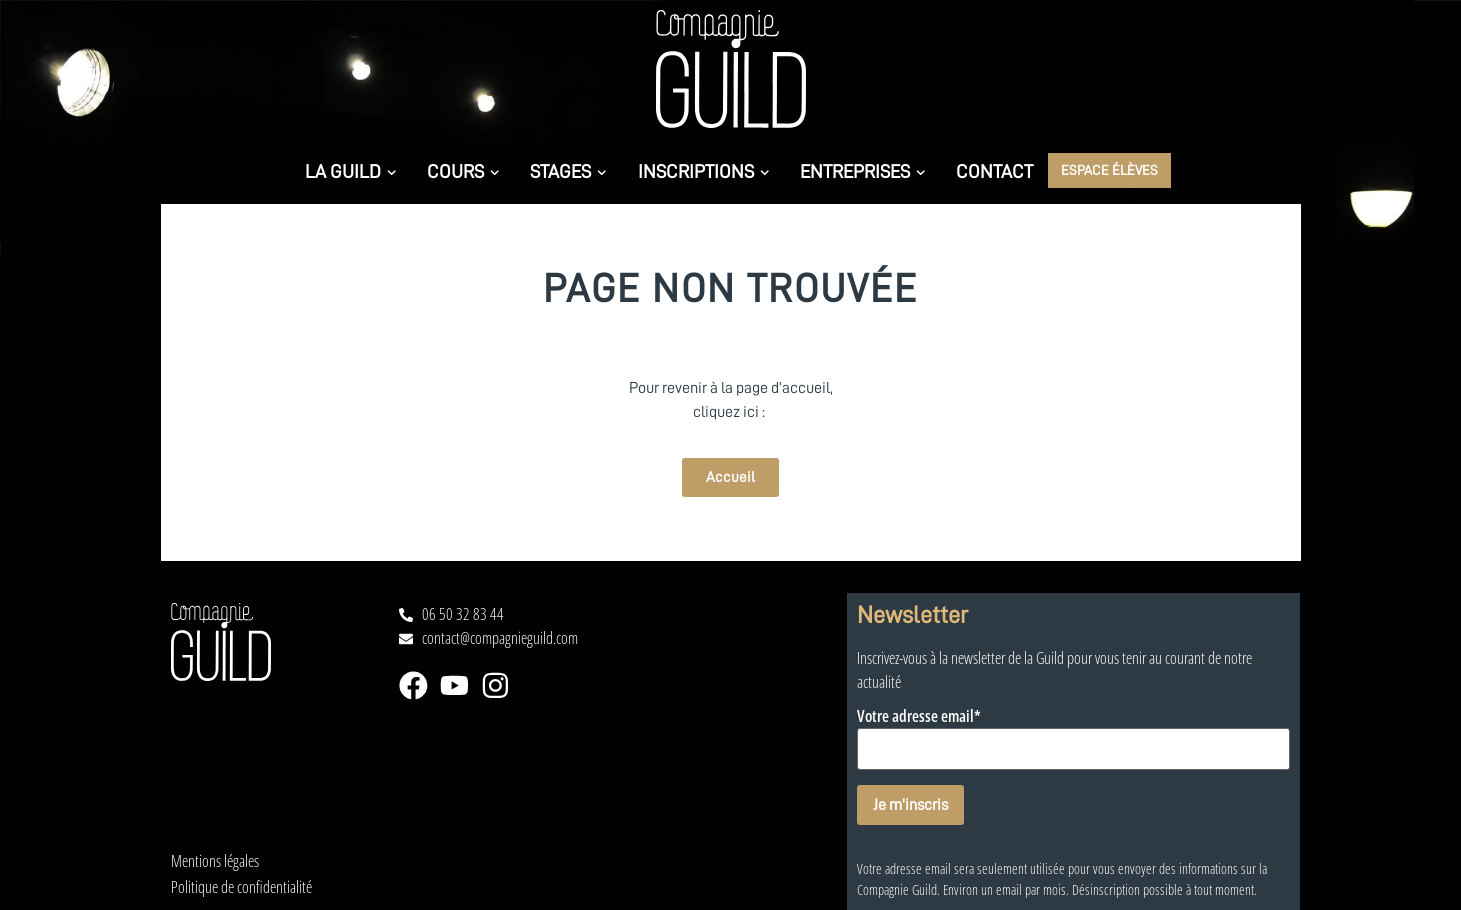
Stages (568, 171)
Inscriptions (703, 171)
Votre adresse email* (919, 717)
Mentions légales (215, 861)
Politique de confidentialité (241, 887)
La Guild (350, 171)
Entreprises (862, 171)
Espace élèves (1109, 169)
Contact (994, 171)
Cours (463, 171)
